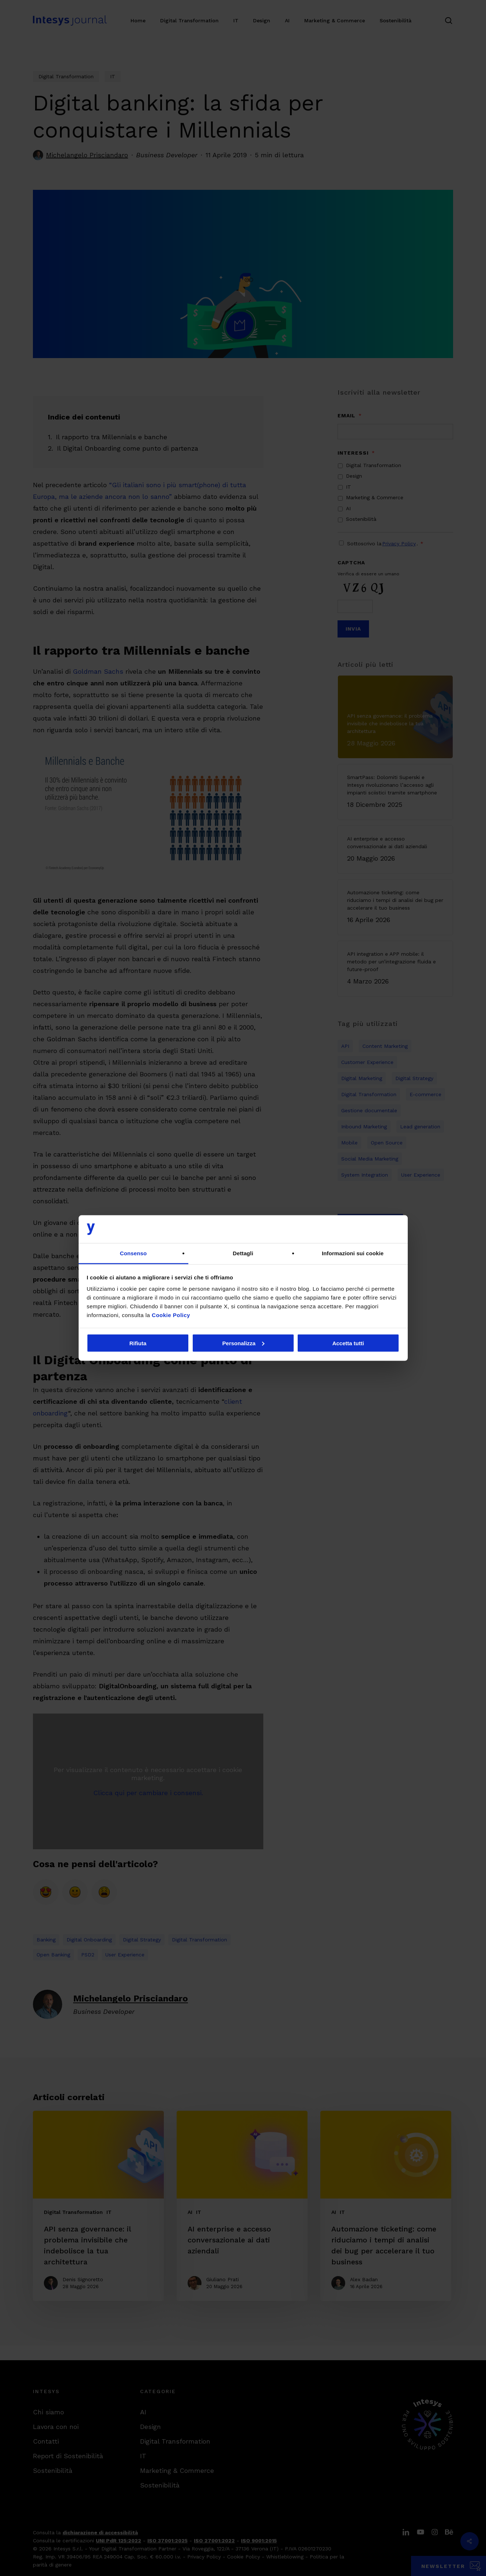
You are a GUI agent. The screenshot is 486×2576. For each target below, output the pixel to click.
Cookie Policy (171, 1315)
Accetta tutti (348, 1343)
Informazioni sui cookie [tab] (353, 1253)
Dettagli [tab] (243, 1253)
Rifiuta (138, 1343)
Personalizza (243, 1343)
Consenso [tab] (133, 1253)
